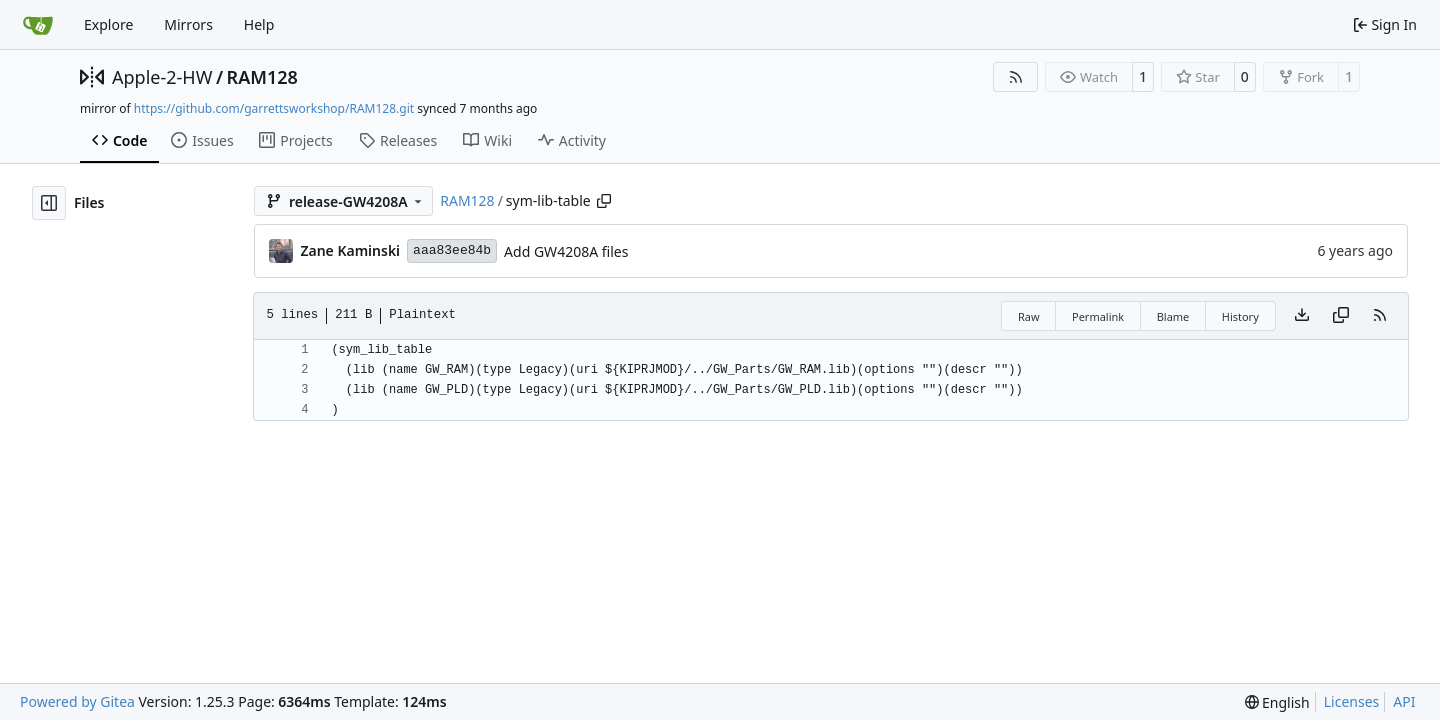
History (1240, 316)
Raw (1029, 316)
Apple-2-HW (162, 77)
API (1404, 701)
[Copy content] (1341, 316)
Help (259, 24)
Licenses (1352, 701)
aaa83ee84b (452, 250)
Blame (1173, 316)
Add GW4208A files (566, 251)
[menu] (1277, 702)
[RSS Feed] (1016, 77)
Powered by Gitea (77, 701)
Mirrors (188, 24)
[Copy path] (604, 201)
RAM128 (262, 77)
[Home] (38, 25)
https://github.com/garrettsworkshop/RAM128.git (274, 108)
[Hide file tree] (49, 203)
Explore (108, 24)
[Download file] (1302, 316)
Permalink (1098, 316)
